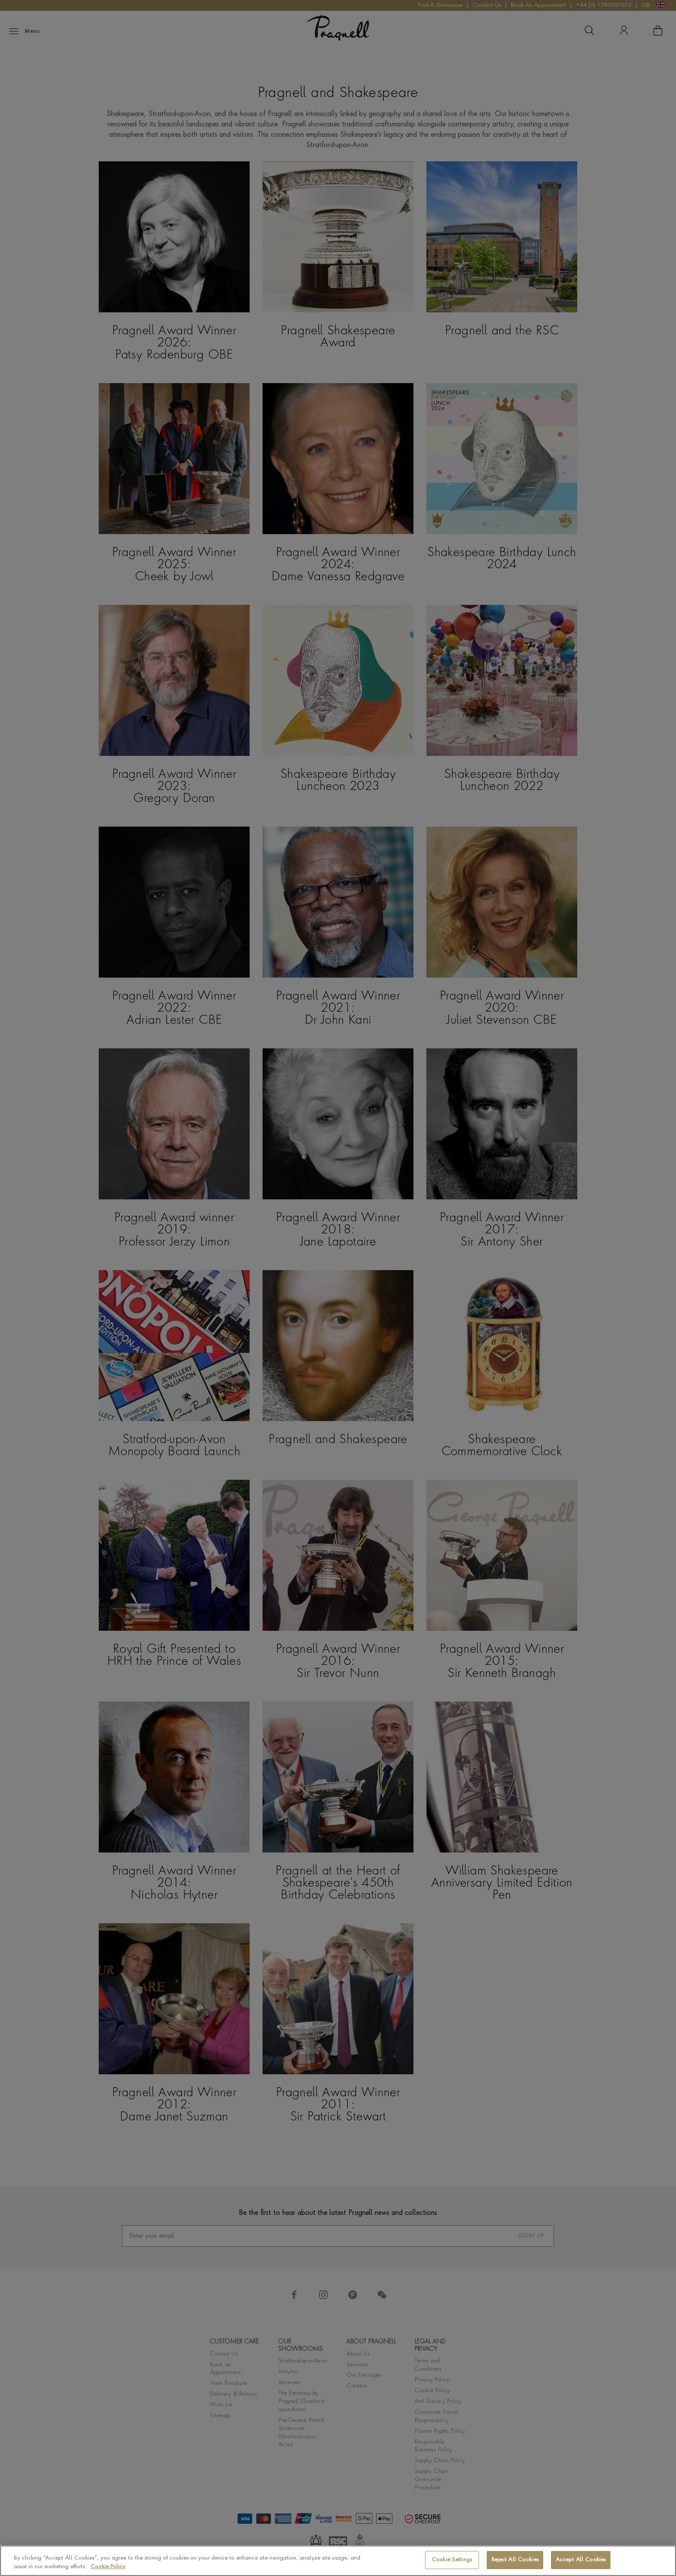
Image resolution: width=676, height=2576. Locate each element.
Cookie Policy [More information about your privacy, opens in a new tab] (108, 2567)
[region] (338, 2560)
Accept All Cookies (581, 2560)
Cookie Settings (452, 2560)
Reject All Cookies (514, 2560)
